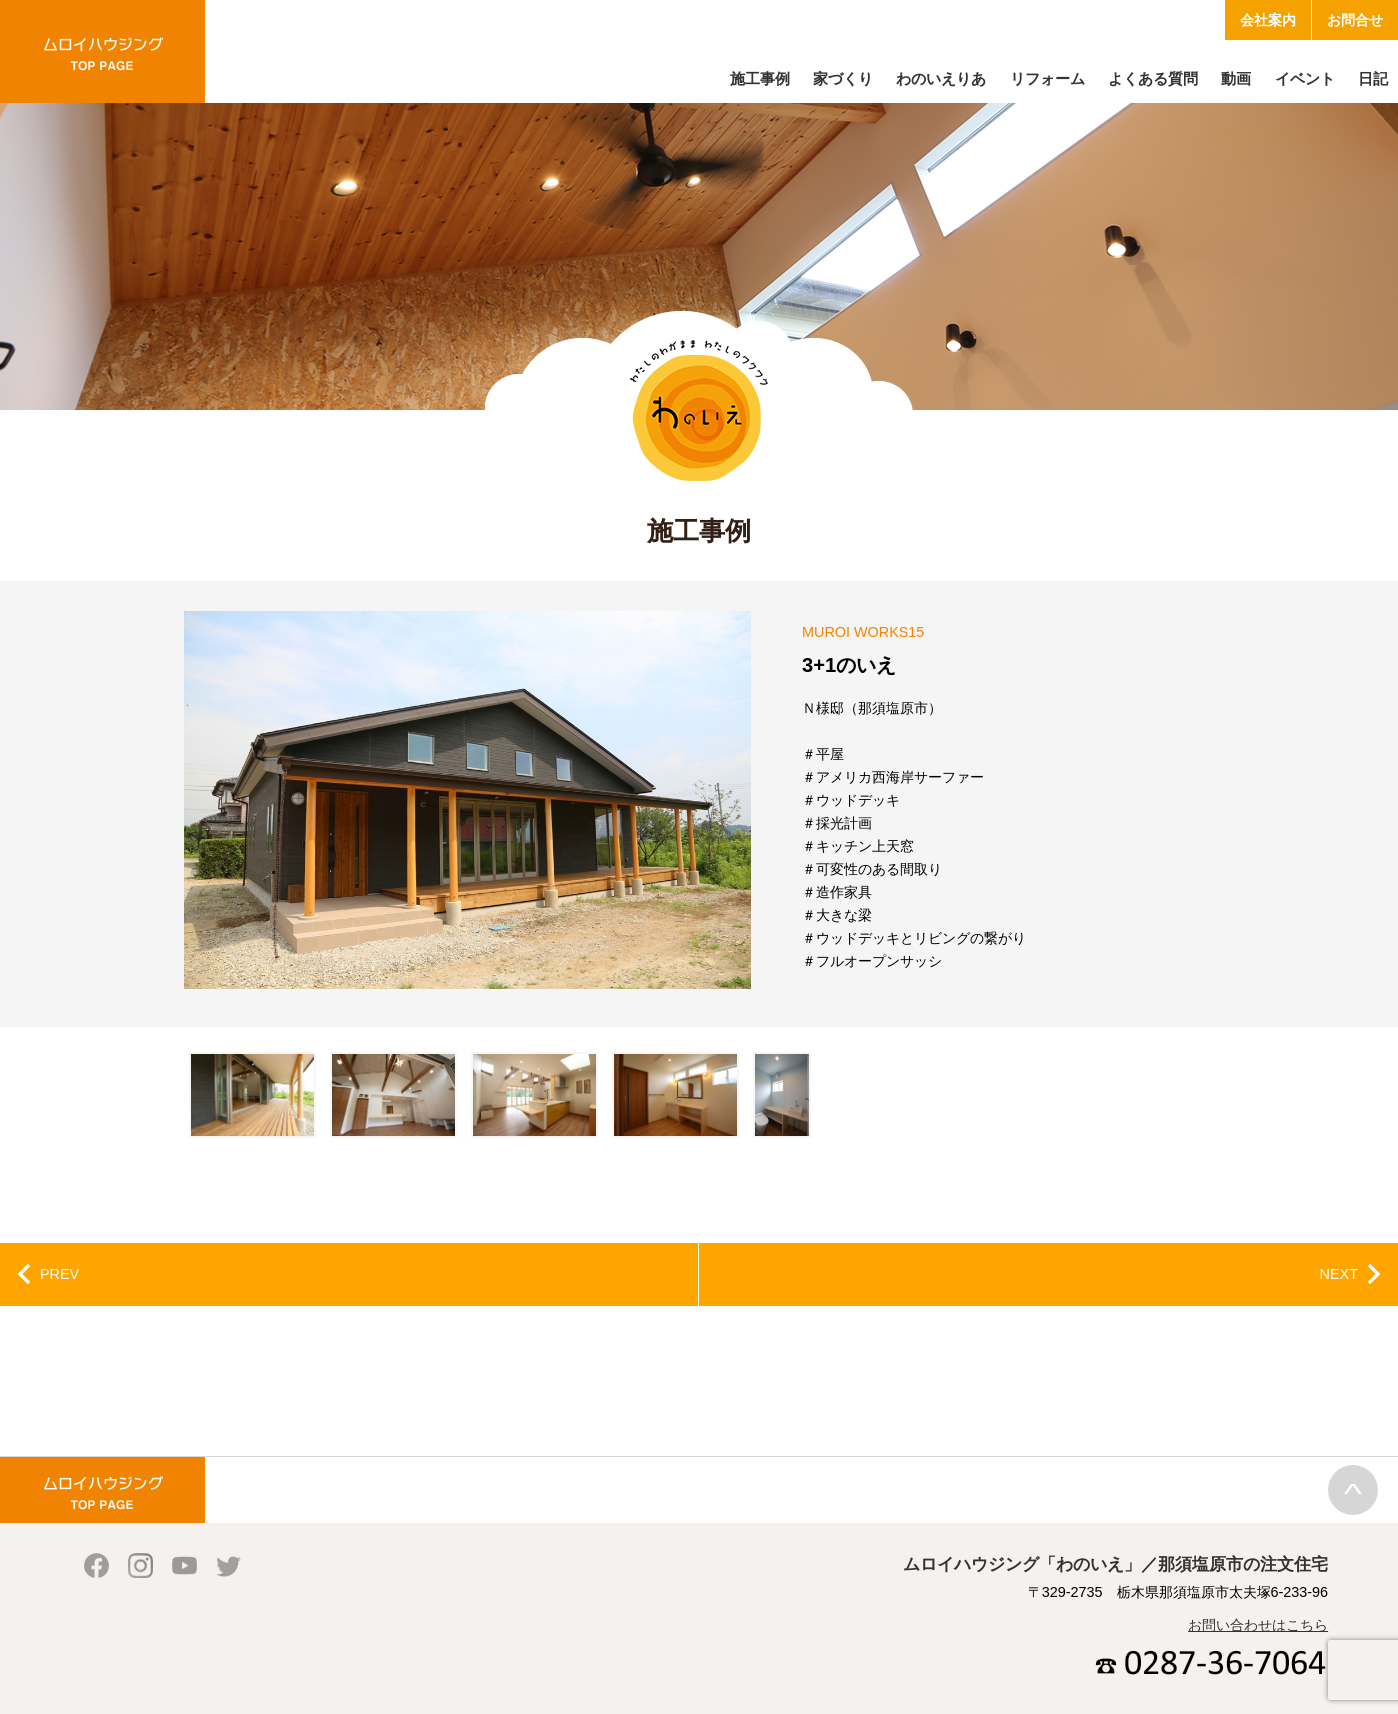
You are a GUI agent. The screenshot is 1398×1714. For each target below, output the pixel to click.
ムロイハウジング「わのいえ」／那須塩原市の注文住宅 (102, 51)
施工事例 (760, 78)
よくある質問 (1153, 78)
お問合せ (1355, 20)
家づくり (843, 78)
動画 (1236, 78)
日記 (1373, 78)
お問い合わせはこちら (1258, 1625)
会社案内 (1268, 20)
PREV (59, 1274)
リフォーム (1047, 78)
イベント (1305, 78)
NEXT (1339, 1274)
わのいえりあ (941, 78)
